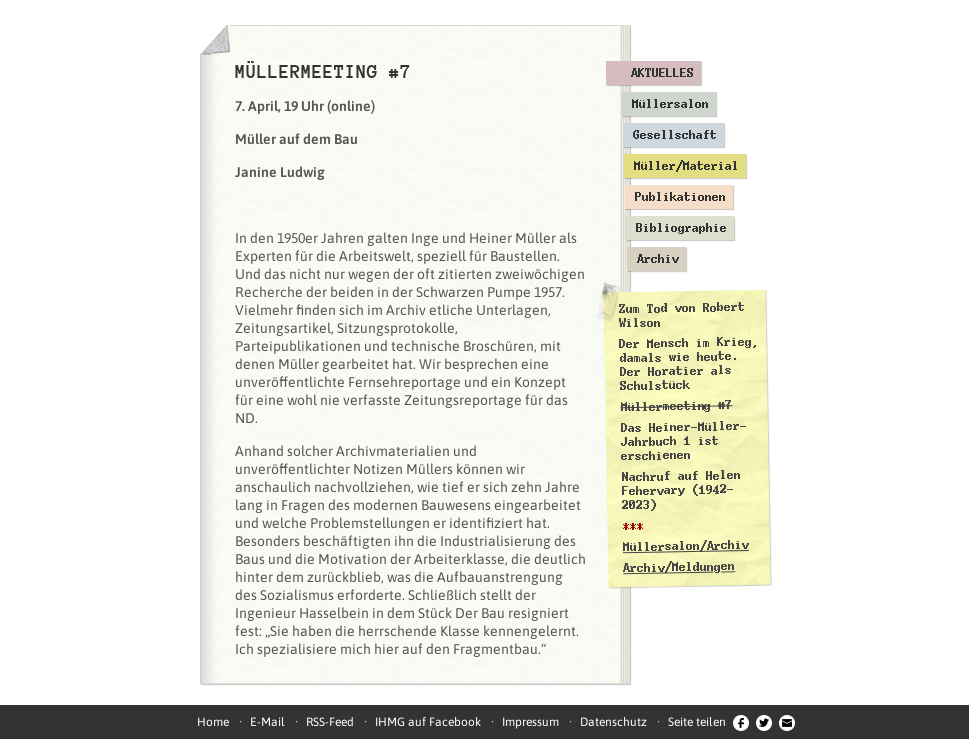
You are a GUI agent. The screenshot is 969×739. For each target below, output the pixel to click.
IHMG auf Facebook (428, 722)
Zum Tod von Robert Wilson (681, 315)
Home (213, 722)
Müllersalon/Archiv (685, 546)
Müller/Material (686, 166)
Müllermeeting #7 (676, 406)
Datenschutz (613, 722)
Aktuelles (662, 73)
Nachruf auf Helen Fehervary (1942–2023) (680, 490)
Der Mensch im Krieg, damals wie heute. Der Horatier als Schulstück (689, 364)
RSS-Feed (330, 722)
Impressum (530, 722)
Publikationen (680, 197)
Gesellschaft (675, 135)
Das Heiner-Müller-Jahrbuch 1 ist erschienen (683, 441)
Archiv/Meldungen (679, 567)
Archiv (658, 259)
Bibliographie (681, 228)
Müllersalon (670, 104)
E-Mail (267, 722)
